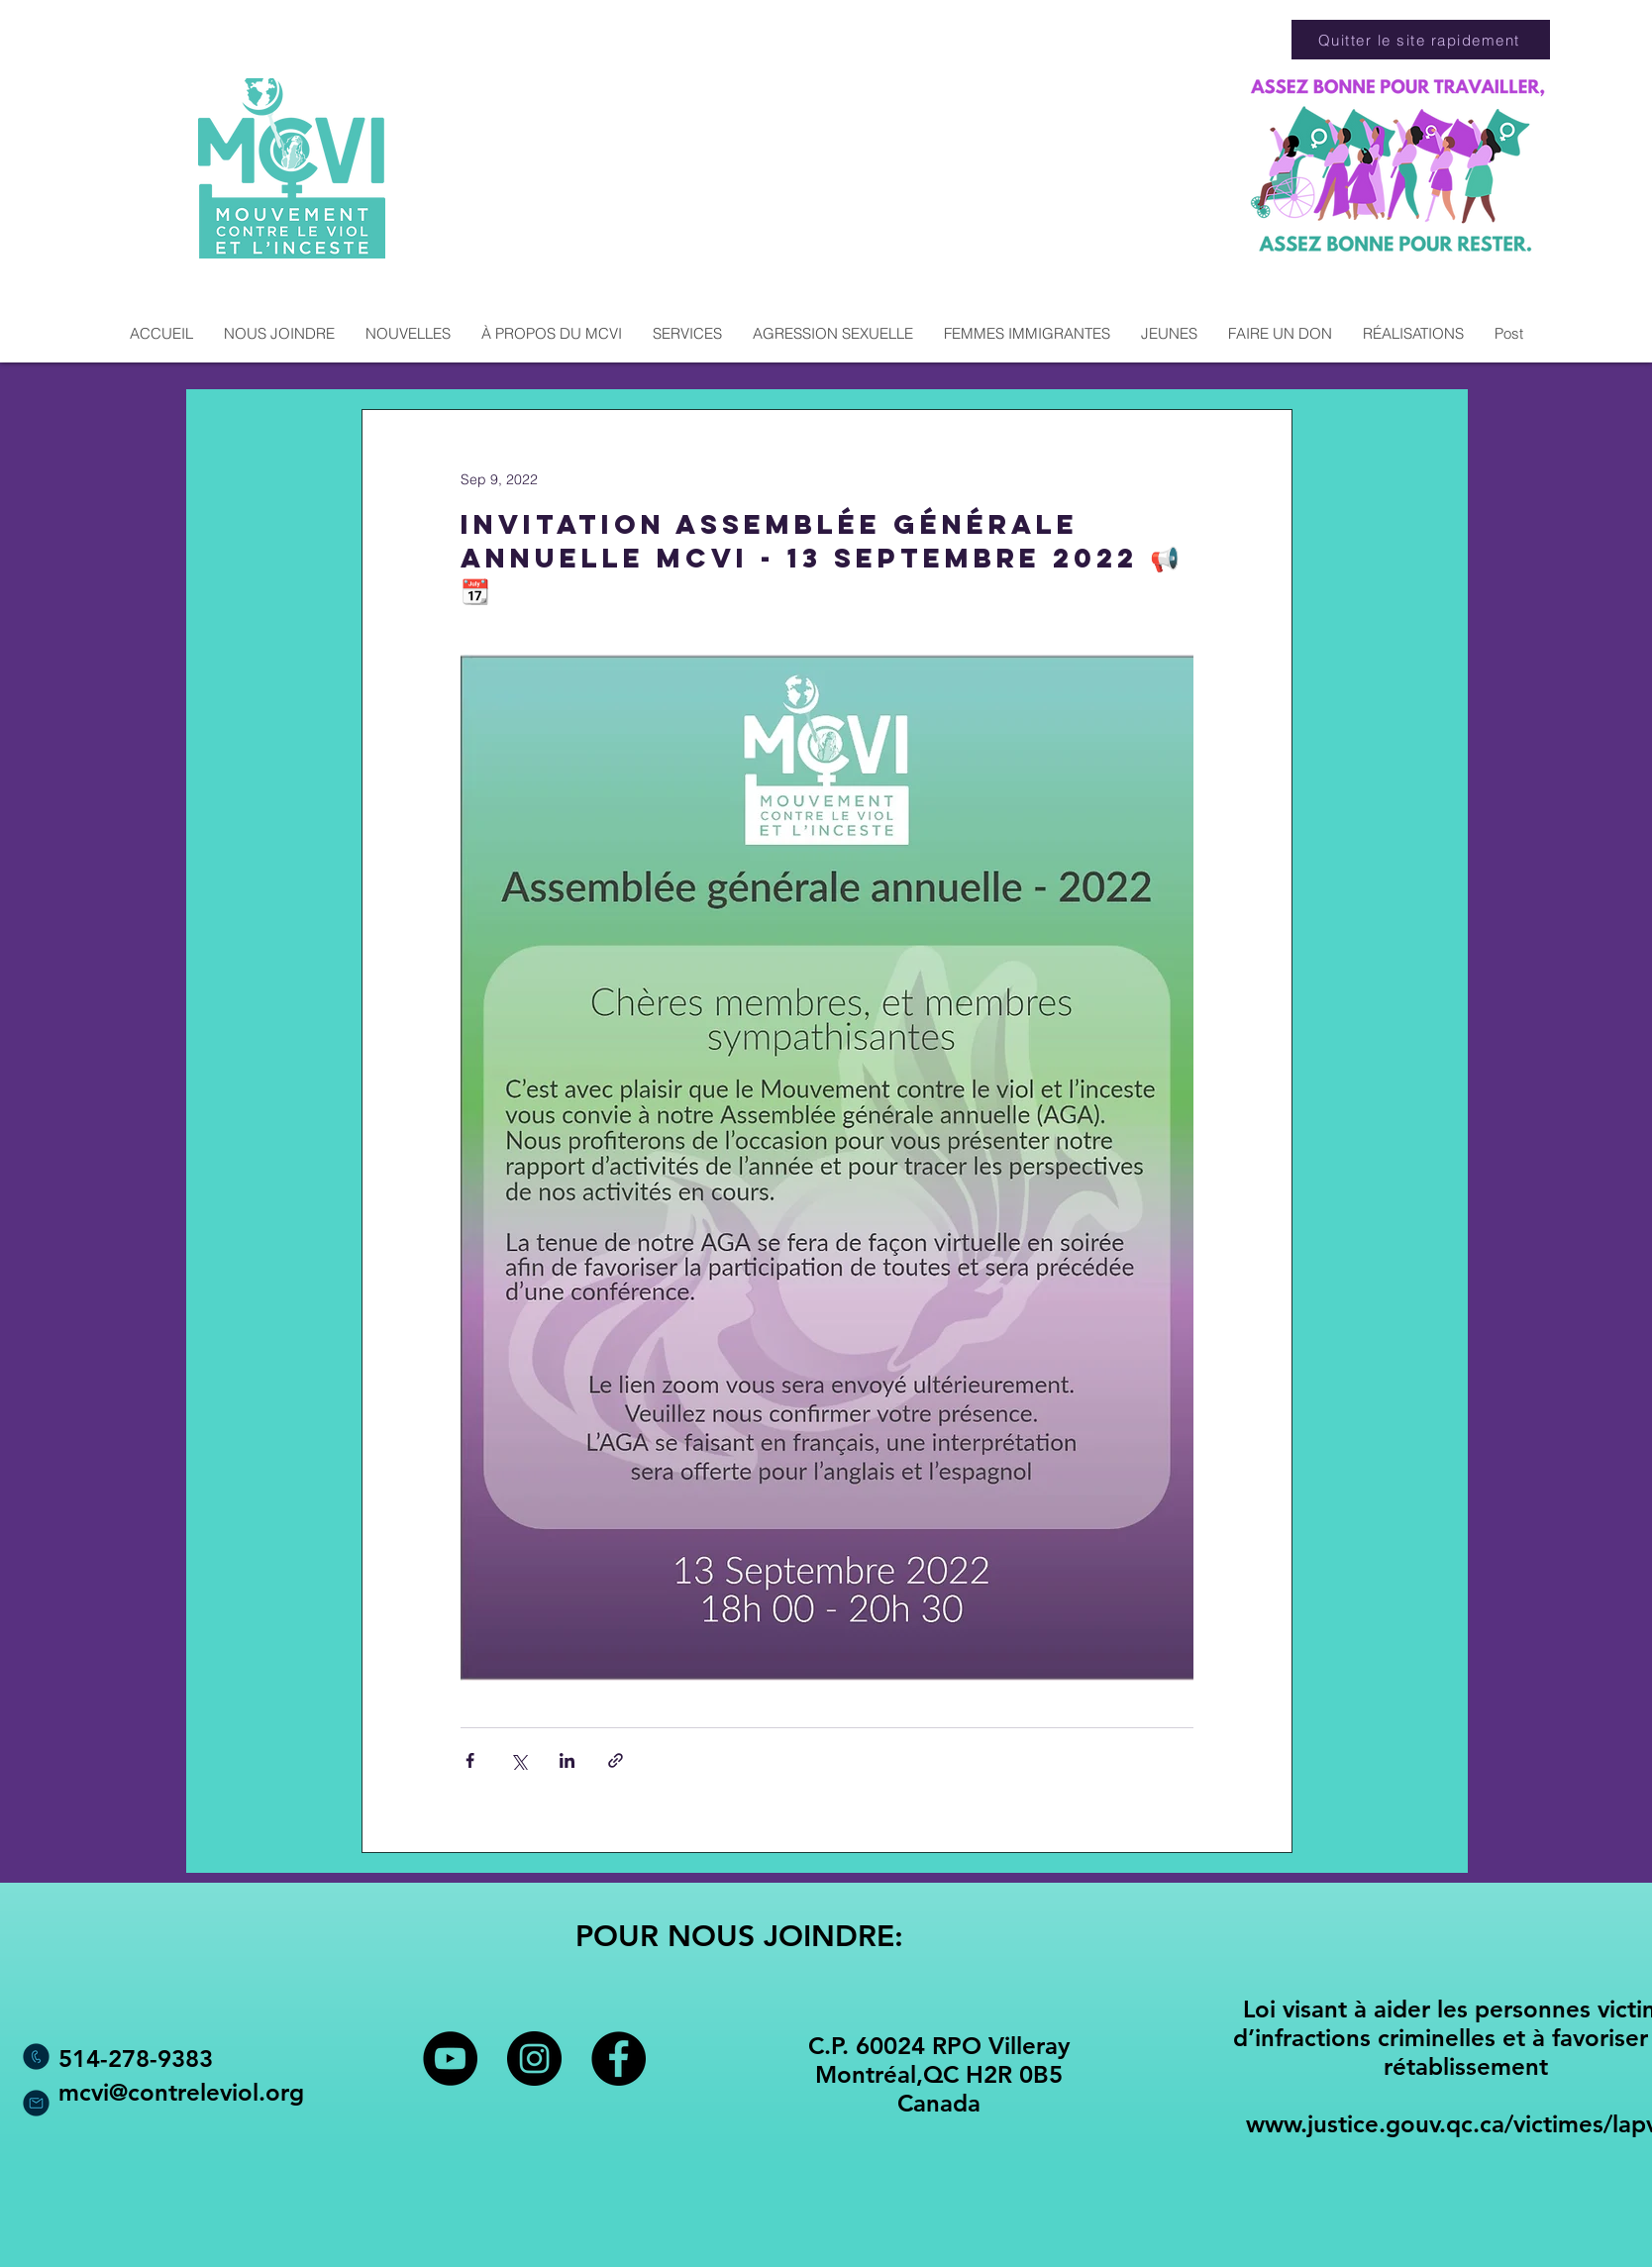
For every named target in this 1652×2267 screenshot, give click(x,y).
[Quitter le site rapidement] (1420, 39)
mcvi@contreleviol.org (181, 2092)
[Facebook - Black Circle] (618, 2058)
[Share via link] (615, 1760)
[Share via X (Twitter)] (518, 1760)
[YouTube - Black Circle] (450, 2058)
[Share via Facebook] (470, 1760)
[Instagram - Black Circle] (534, 2058)
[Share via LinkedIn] (567, 1760)
